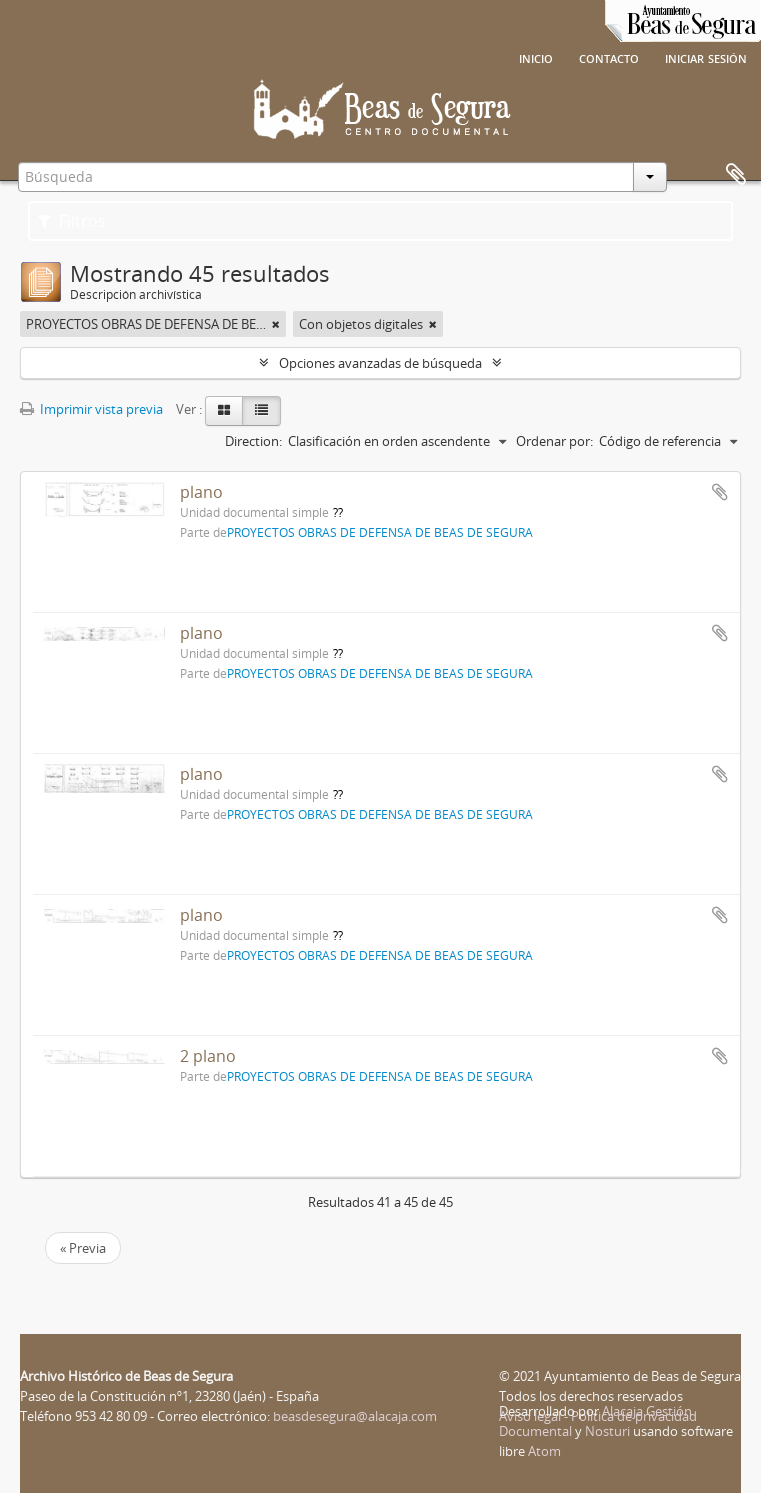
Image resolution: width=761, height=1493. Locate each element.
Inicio (536, 57)
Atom (544, 1451)
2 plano (208, 1056)
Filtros (72, 221)
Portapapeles (736, 175)
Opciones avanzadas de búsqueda (380, 363)
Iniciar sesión (706, 57)
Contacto (609, 57)
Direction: (253, 441)
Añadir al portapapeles (720, 492)
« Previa (83, 1248)
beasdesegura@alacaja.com (355, 1416)
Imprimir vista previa (91, 409)
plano (201, 492)
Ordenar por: (554, 441)
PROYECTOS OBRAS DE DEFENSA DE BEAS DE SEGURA (380, 532)
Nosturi (607, 1431)
